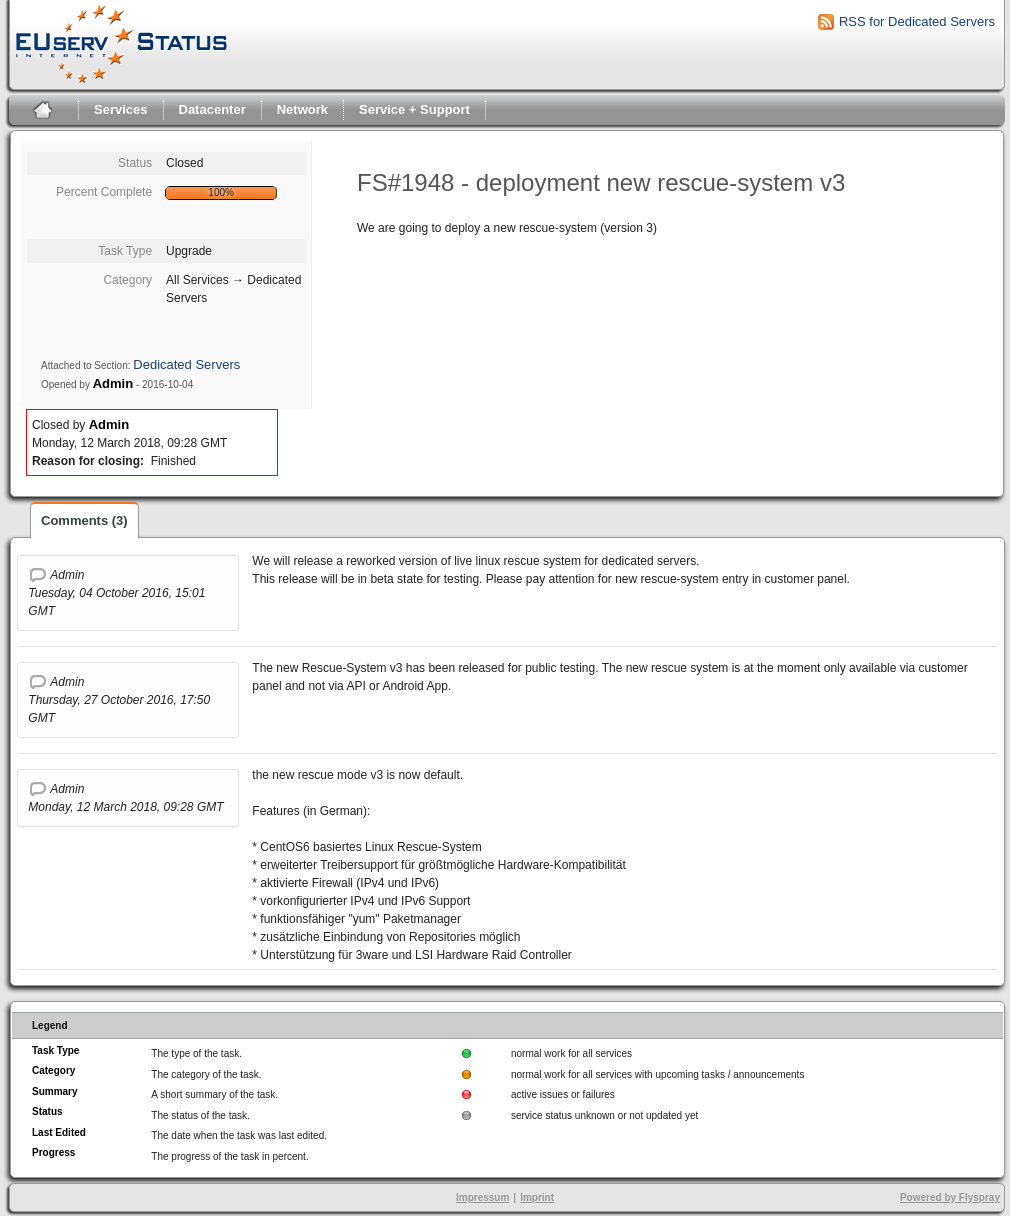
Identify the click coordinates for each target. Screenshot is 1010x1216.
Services (121, 109)
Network (302, 109)
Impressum (482, 1197)
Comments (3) (84, 520)
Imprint (537, 1197)
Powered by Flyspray (950, 1197)
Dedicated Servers (186, 364)
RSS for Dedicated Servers (917, 21)
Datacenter (212, 109)
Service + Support (414, 109)
